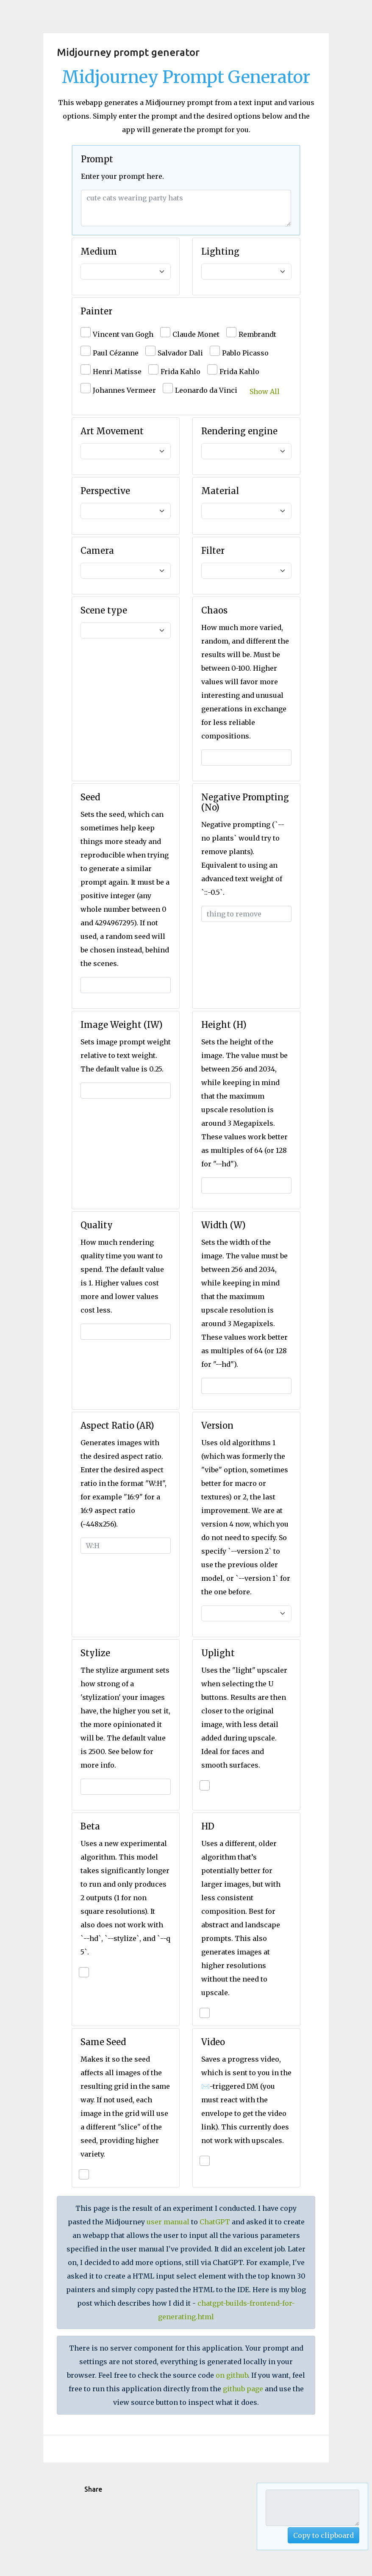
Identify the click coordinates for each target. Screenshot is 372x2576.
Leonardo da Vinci (206, 390)
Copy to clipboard (323, 2535)
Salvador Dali (180, 353)
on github (232, 2375)
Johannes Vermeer (124, 390)
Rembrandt (257, 334)
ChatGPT (215, 2222)
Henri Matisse (117, 371)
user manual (168, 2222)
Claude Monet (195, 334)
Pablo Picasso (245, 353)
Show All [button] (265, 391)
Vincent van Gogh (123, 334)
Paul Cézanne (116, 353)
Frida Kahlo (180, 371)
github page (243, 2388)
